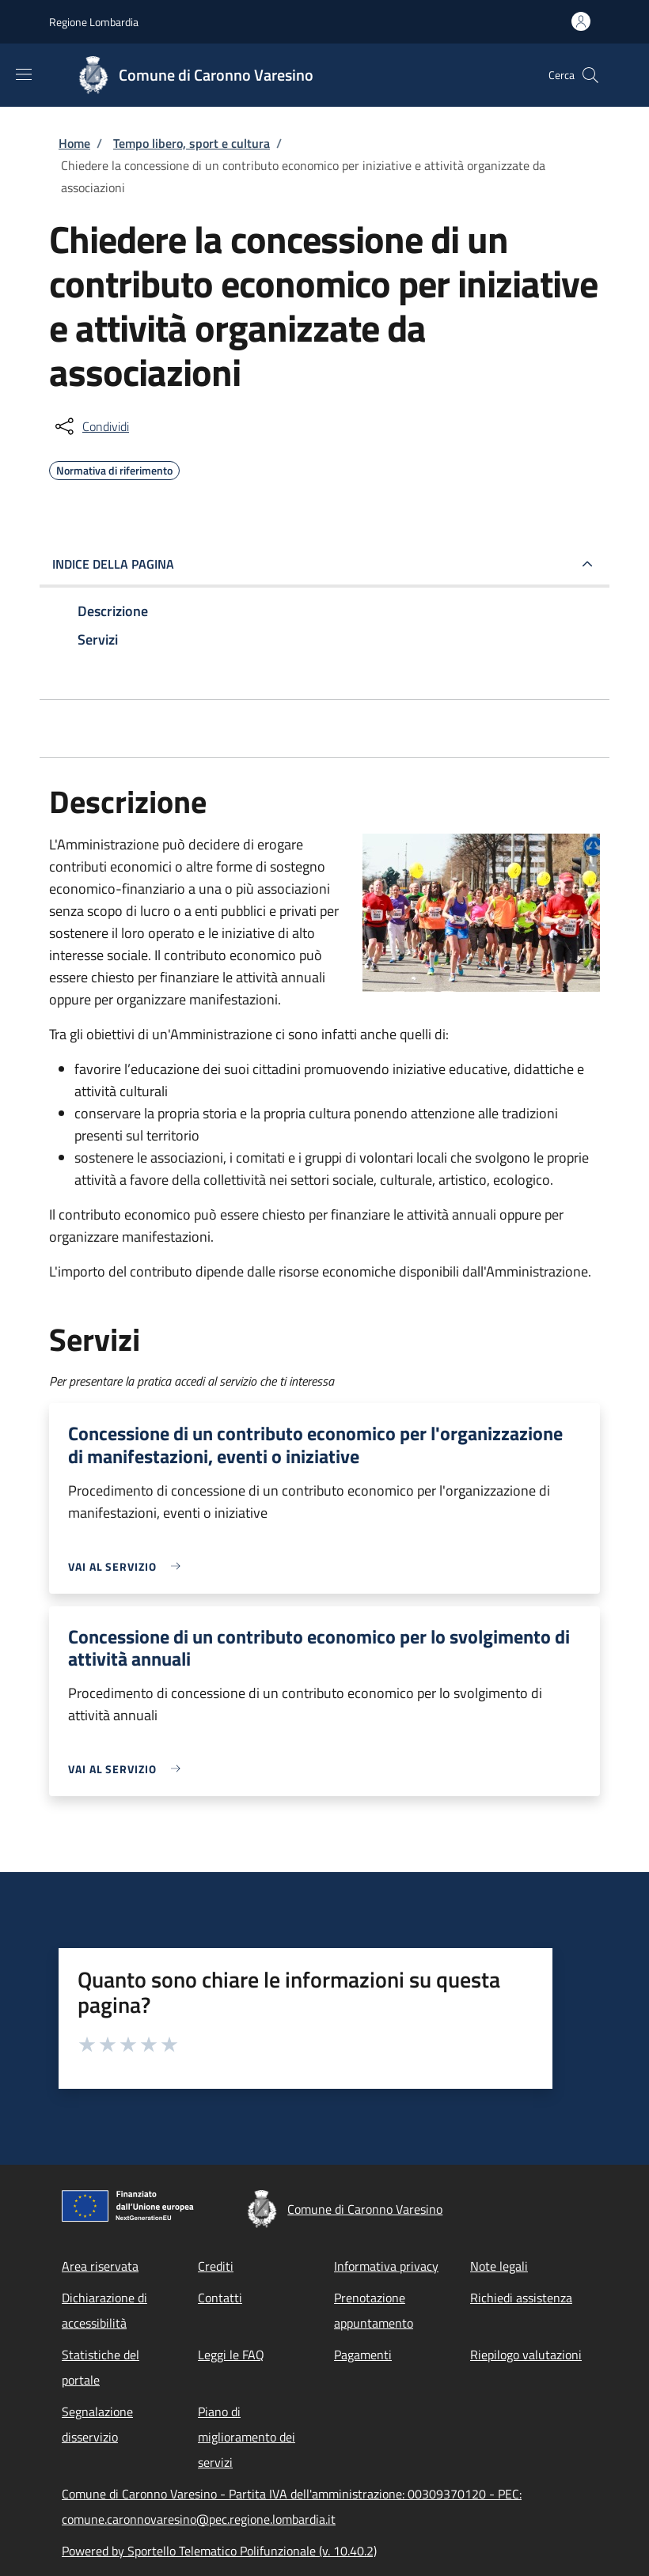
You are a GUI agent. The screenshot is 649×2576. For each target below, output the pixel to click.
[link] (128, 1566)
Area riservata (100, 2265)
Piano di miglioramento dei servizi (246, 2437)
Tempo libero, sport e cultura (191, 143)
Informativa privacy (386, 2265)
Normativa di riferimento (114, 468)
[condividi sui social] (90, 426)
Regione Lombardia (94, 21)
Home (74, 143)
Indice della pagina (113, 563)
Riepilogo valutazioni (526, 2354)
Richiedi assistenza (521, 2297)
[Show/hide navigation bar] (23, 74)
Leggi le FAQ (231, 2354)
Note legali (499, 2265)
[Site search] (590, 75)
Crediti (215, 2265)
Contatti (220, 2297)
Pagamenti (363, 2354)
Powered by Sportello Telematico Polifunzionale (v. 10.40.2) (219, 2550)
